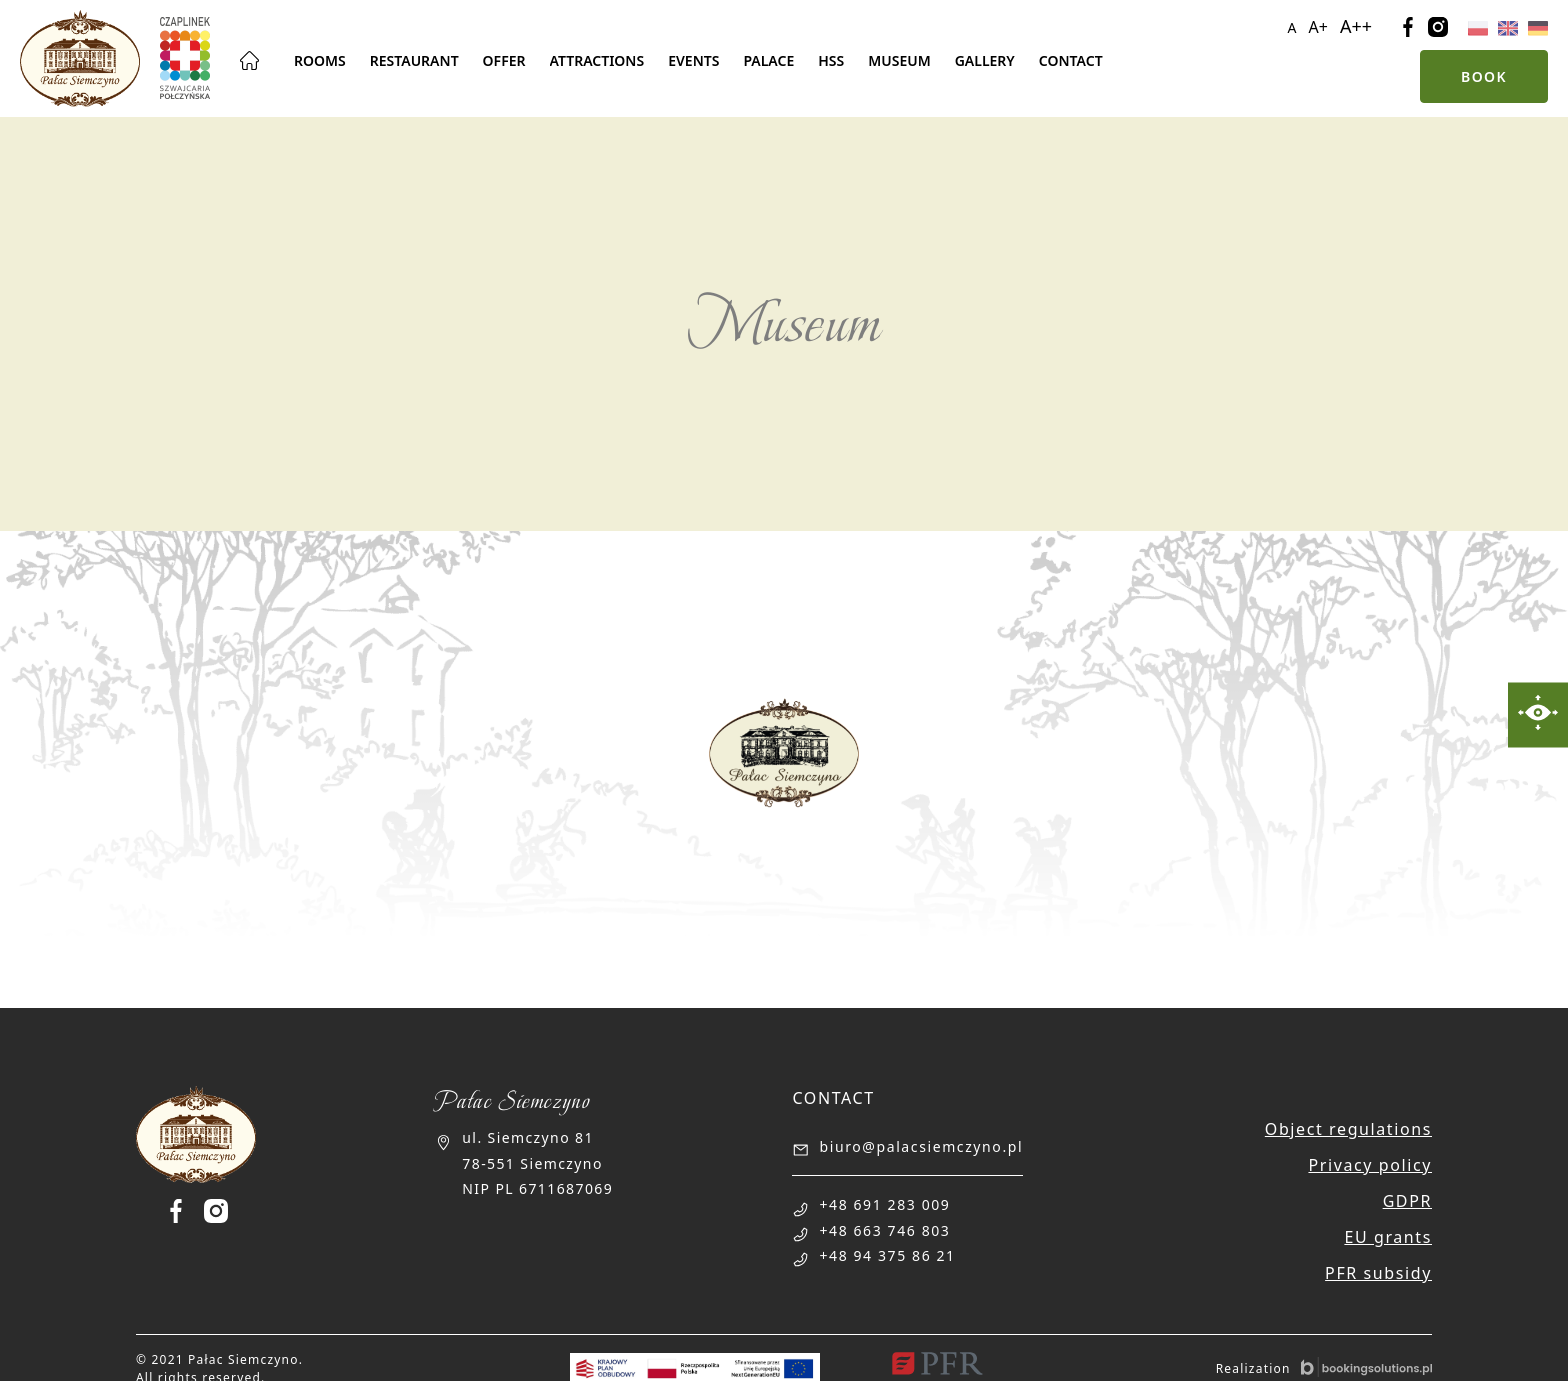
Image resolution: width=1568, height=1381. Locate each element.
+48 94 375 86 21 (887, 1255)
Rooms (320, 60)
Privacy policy (1370, 1165)
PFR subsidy (1378, 1273)
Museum (899, 60)
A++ (1356, 26)
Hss (831, 60)
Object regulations (1348, 1129)
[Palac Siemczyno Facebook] (184, 1211)
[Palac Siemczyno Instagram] (216, 1211)
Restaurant (414, 60)
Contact (1071, 60)
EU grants (1388, 1237)
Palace (768, 60)
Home (250, 61)
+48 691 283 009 (884, 1204)
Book (1484, 76)
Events (693, 60)
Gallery (985, 60)
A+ (1318, 27)
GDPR (1407, 1201)
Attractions (597, 60)
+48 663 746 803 (884, 1230)
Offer (504, 60)
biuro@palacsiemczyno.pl (921, 1146)
